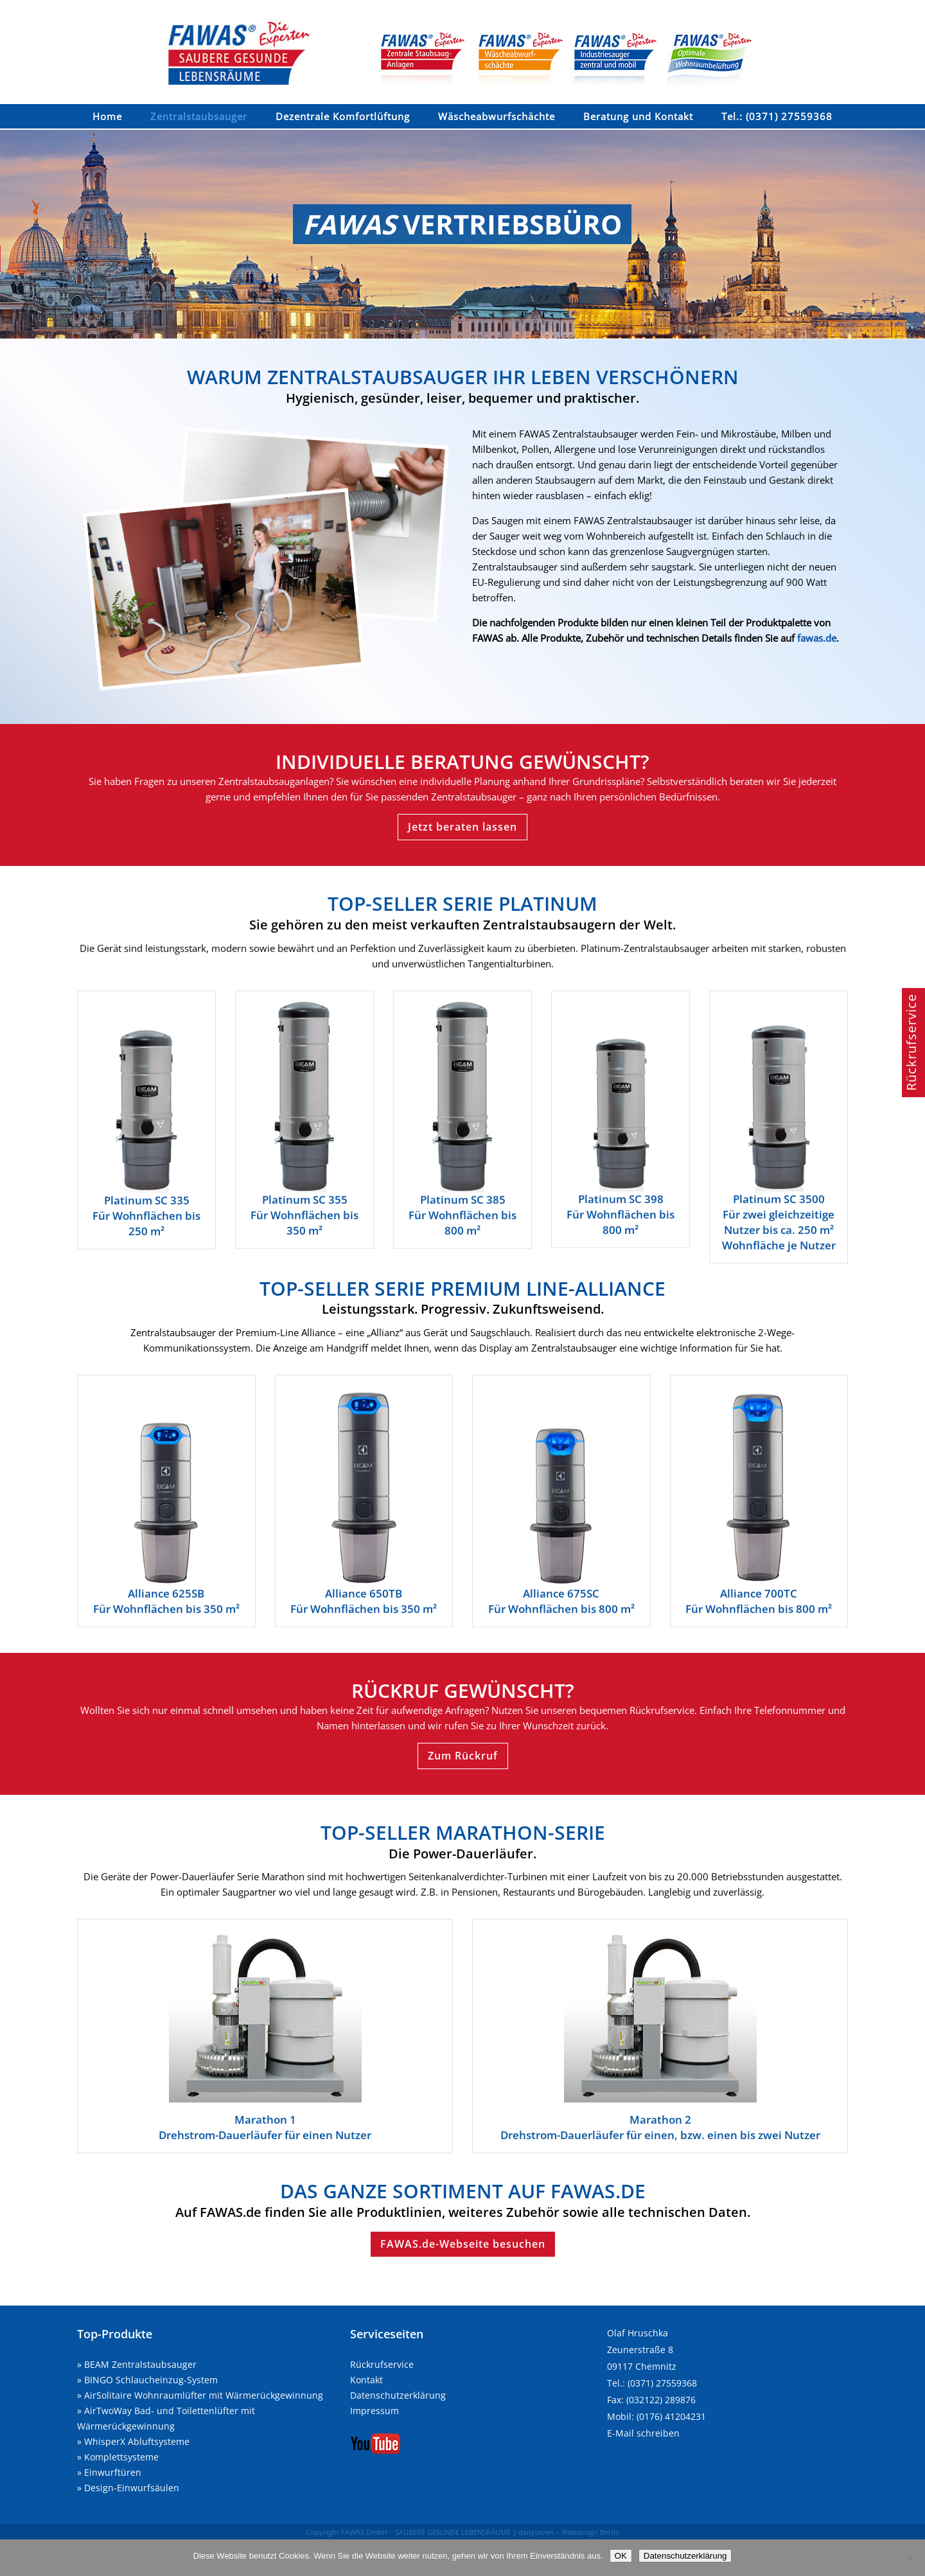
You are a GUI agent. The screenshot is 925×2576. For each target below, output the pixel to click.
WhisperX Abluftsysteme (136, 2441)
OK (621, 2556)
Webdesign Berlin (590, 2532)
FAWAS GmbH (364, 2532)
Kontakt (366, 2380)
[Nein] (909, 2558)
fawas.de (816, 637)
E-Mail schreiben (643, 2433)
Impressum (374, 2410)
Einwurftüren (112, 2472)
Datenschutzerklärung (398, 2395)
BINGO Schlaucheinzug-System (151, 2380)
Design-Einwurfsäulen (131, 2488)
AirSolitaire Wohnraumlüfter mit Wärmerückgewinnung (203, 2395)
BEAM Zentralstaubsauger (140, 2364)
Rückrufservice (382, 2364)
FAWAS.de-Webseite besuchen (462, 2244)
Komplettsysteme (121, 2457)
